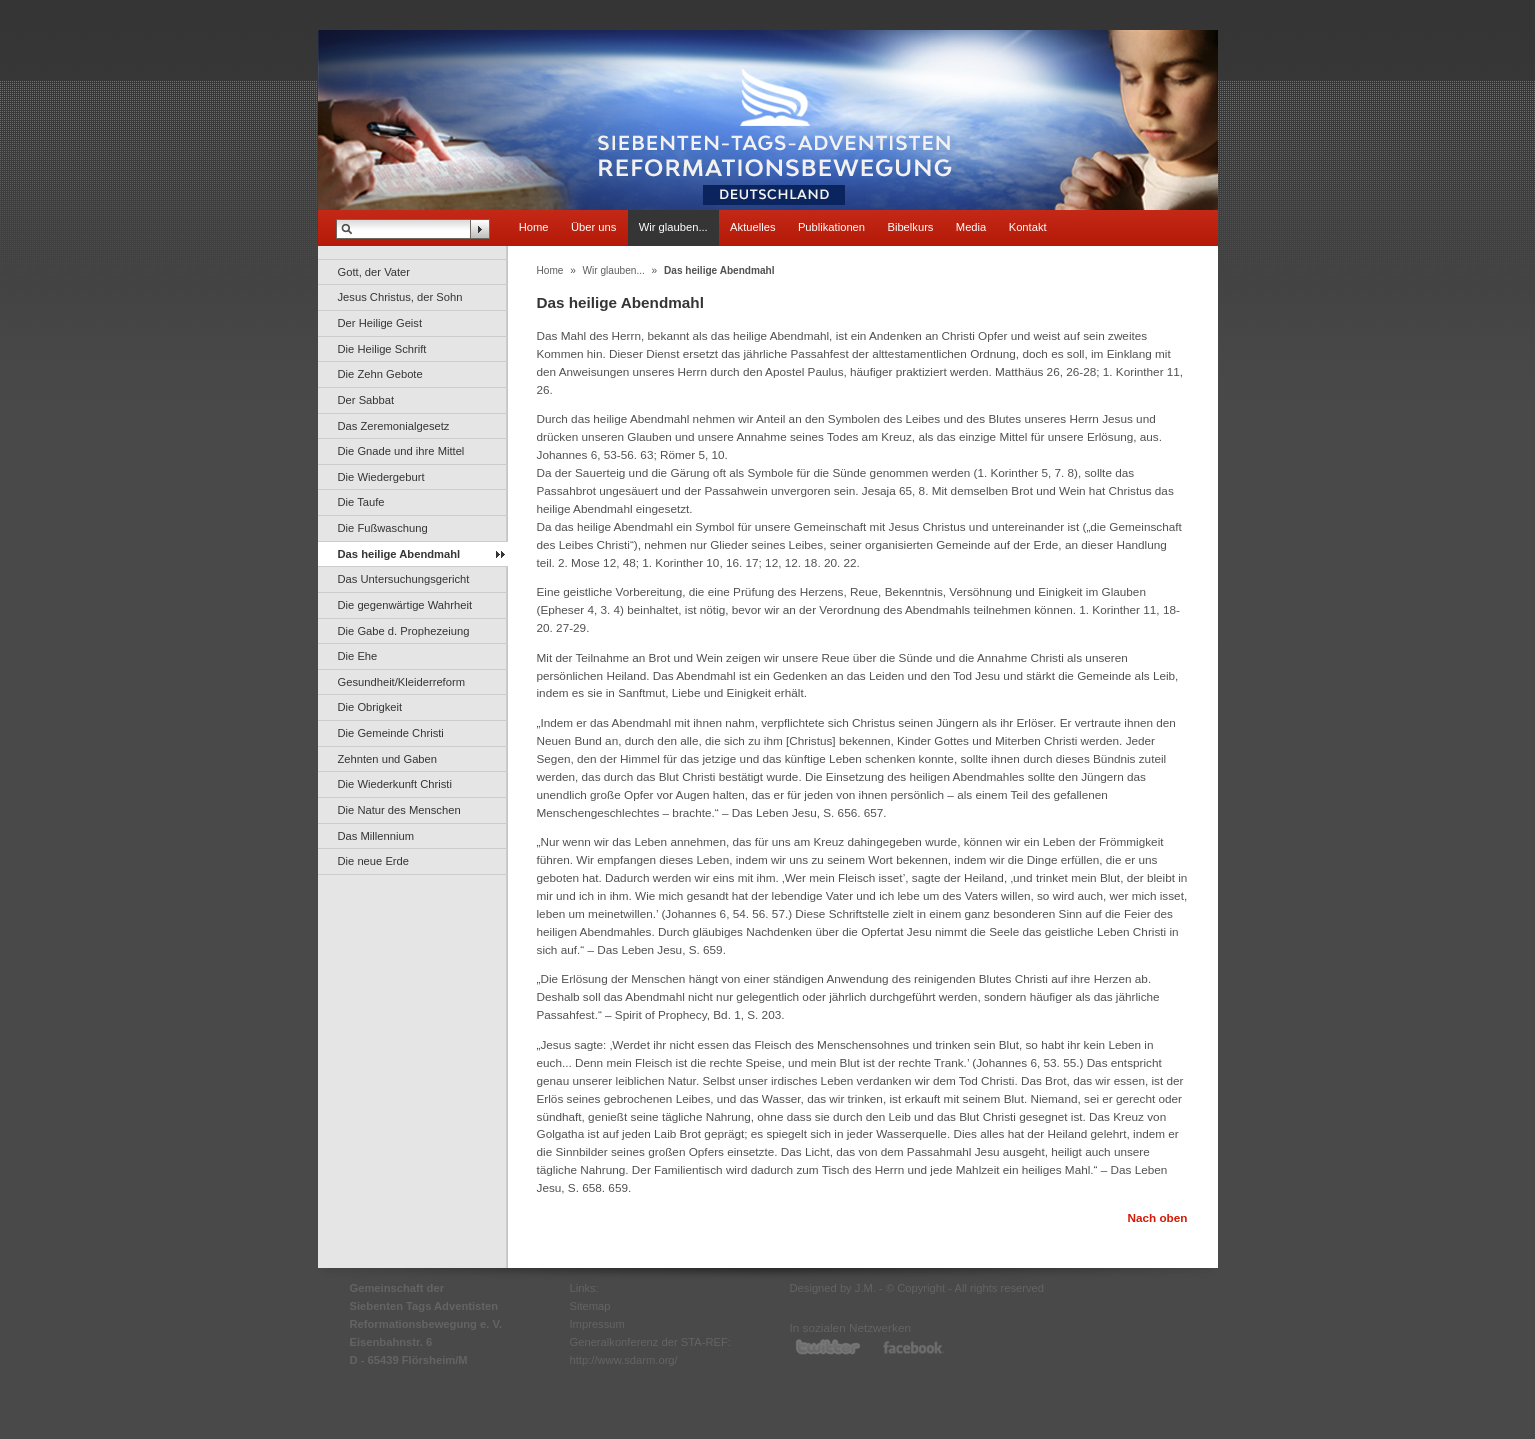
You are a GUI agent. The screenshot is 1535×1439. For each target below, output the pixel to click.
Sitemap (590, 1306)
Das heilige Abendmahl (399, 554)
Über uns (593, 227)
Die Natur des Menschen (399, 810)
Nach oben (1157, 1217)
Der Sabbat (366, 400)
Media (971, 227)
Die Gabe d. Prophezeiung (404, 631)
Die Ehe (358, 656)
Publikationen (831, 227)
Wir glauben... (673, 227)
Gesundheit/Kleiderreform (401, 682)
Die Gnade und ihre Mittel (401, 451)
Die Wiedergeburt (381, 477)
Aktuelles (752, 227)
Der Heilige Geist (380, 323)
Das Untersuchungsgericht (404, 579)
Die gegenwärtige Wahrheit (405, 605)
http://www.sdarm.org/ (624, 1360)
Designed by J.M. (833, 1288)
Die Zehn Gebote (380, 374)
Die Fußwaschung (383, 528)
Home (534, 227)
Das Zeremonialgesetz (394, 426)
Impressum (597, 1324)
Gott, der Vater (374, 272)
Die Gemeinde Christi (391, 733)
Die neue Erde (374, 861)
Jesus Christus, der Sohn (400, 297)
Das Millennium (376, 836)
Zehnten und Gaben (388, 759)
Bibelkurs (910, 227)
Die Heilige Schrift (382, 349)
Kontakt (1028, 227)
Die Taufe (361, 502)
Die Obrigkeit (370, 707)
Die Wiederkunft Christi (395, 784)
